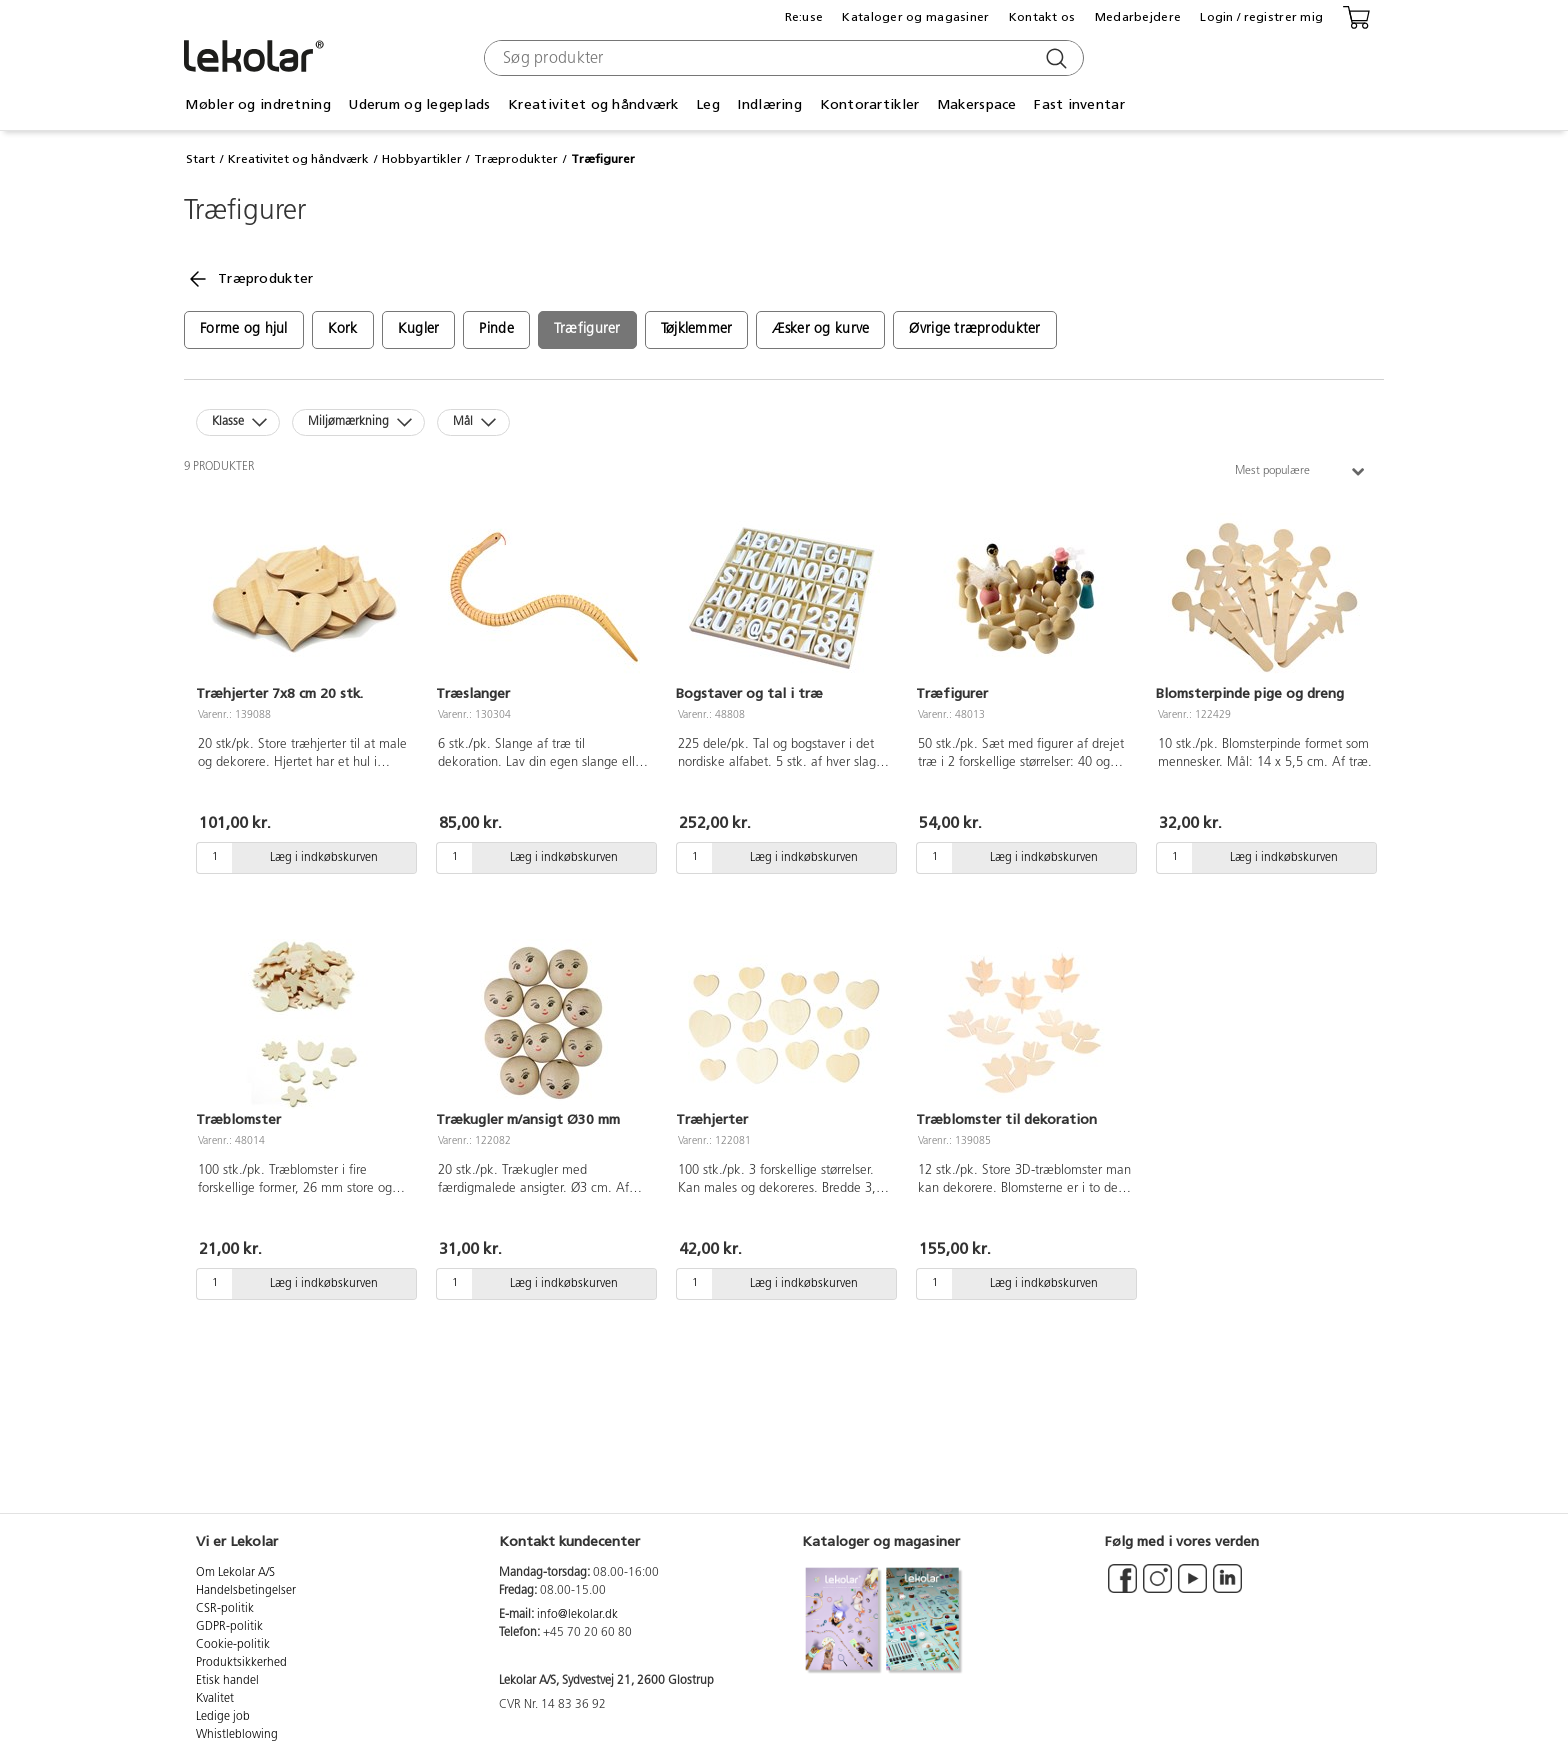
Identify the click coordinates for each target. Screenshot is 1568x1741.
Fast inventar (1079, 104)
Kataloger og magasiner (915, 17)
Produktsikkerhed (241, 1663)
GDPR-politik (229, 1627)
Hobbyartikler (422, 159)
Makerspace (977, 104)
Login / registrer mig (1261, 17)
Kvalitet (215, 1699)
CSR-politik (225, 1609)
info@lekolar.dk (577, 1615)
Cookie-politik (233, 1645)
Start (200, 159)
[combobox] (781, 58)
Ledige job (223, 1717)
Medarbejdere (1138, 17)
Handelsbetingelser (246, 1591)
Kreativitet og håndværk (593, 104)
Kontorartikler (870, 104)
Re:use (804, 17)
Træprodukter (516, 159)
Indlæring (769, 104)
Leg (708, 104)
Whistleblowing (237, 1735)
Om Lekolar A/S (235, 1573)
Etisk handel (227, 1681)
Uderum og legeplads (419, 104)
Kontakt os (1042, 17)
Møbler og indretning (258, 104)
